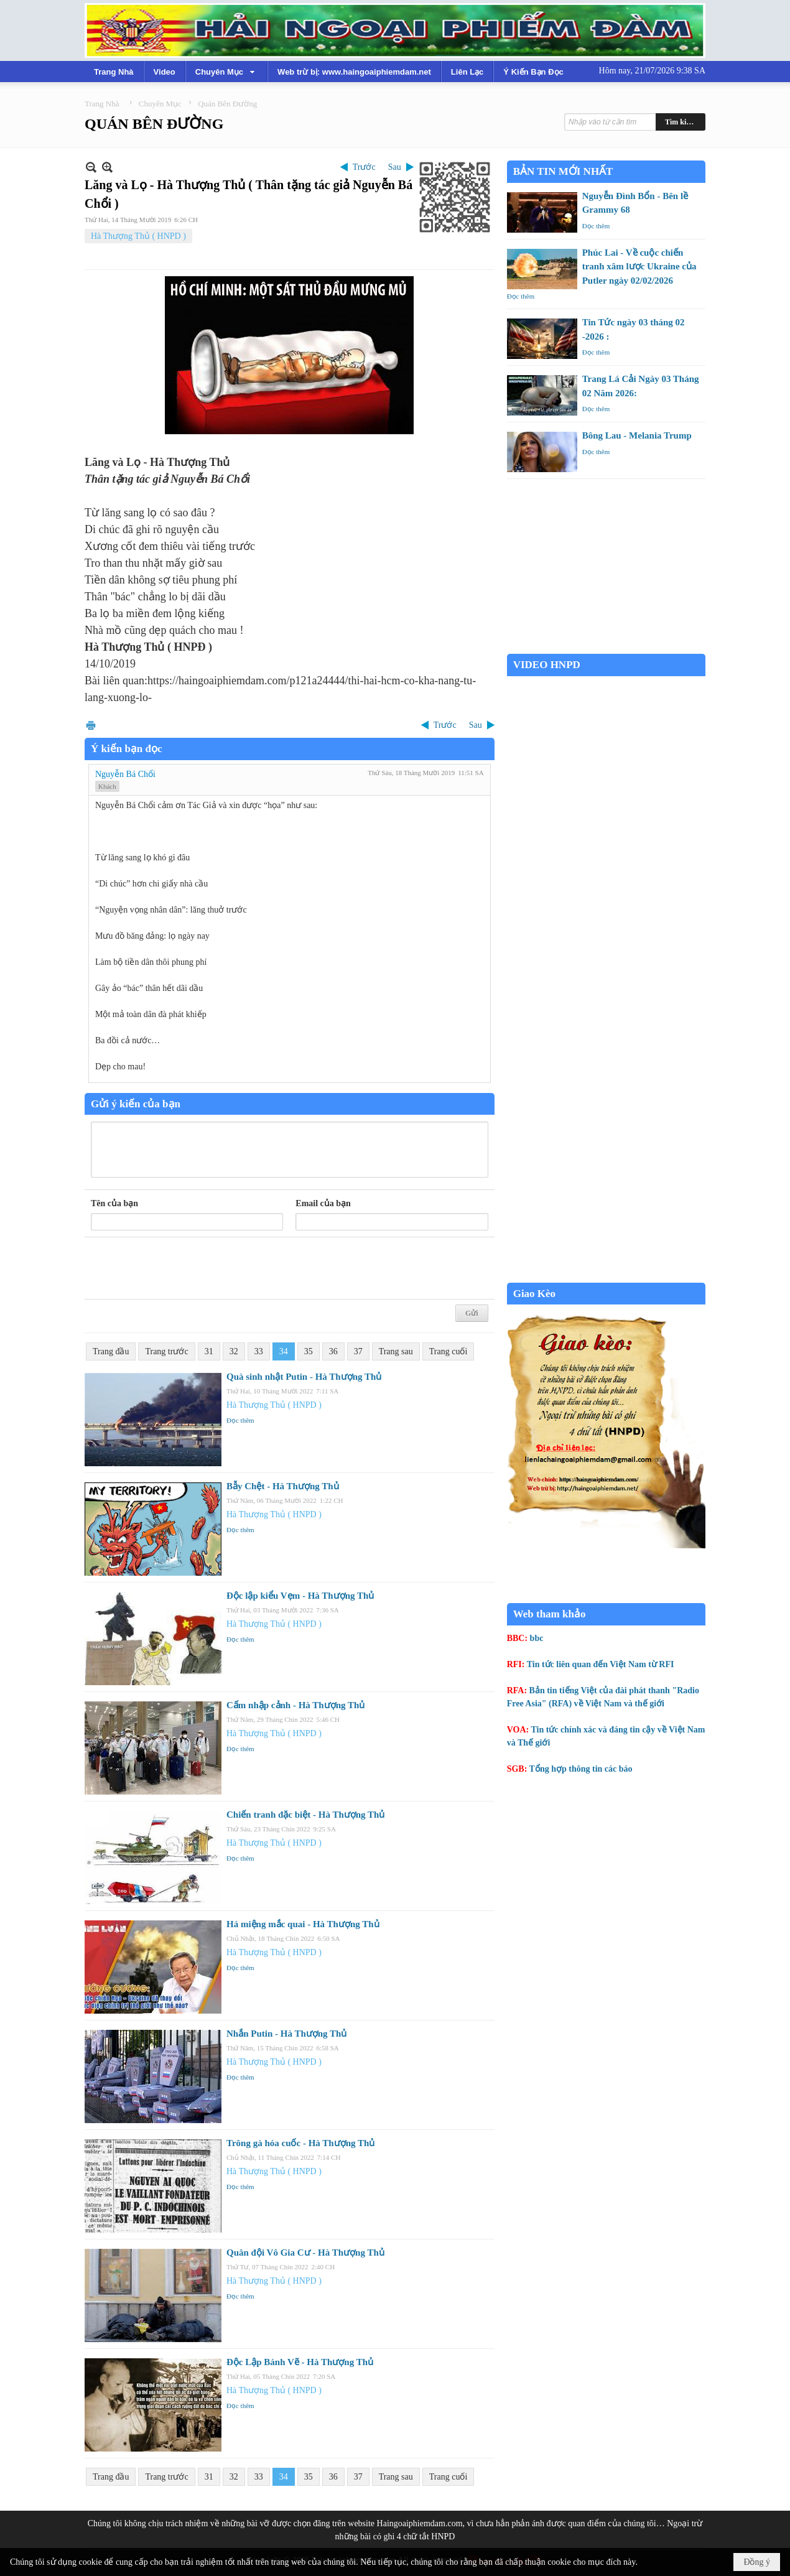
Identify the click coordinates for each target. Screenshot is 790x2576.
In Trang (91, 725)
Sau (394, 167)
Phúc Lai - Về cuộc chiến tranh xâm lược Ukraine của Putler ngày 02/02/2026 (639, 267)
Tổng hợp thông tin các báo (581, 1769)
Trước (364, 167)
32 (234, 1351)
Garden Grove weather (606, 647)
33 (258, 1351)
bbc (537, 1638)
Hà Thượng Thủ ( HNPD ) (138, 236)
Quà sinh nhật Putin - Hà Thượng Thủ (303, 1377)
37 (358, 1351)
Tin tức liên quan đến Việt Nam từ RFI (600, 1664)
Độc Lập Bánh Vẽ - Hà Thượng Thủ (299, 2362)
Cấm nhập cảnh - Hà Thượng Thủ (295, 1705)
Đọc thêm (240, 1420)
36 (333, 1351)
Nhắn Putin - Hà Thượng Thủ (286, 2034)
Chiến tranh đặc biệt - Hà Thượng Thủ (305, 1815)
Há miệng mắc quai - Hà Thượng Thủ (302, 1924)
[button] (226, 71)
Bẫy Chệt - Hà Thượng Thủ (282, 1486)
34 (283, 1351)
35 (308, 1351)
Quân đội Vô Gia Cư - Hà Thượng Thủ (305, 2252)
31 (209, 1351)
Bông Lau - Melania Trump (637, 435)
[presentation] (185, 1268)
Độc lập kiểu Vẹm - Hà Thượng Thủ (300, 1596)
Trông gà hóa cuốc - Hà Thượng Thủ (300, 2143)
